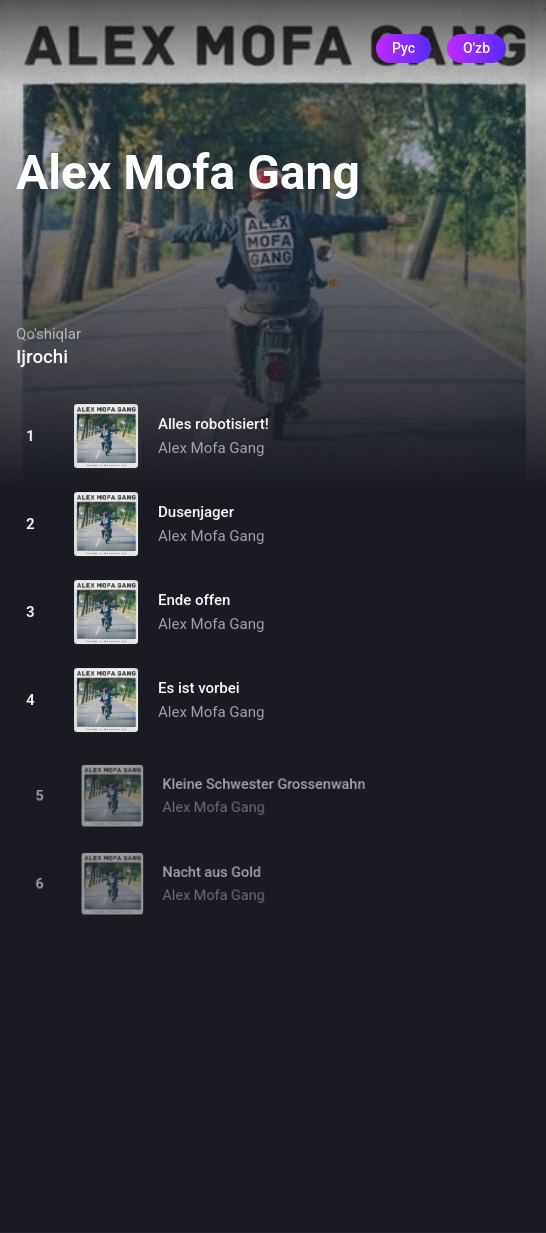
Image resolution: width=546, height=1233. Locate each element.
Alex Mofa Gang (211, 448)
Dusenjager (196, 512)
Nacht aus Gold (214, 878)
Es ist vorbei (199, 688)
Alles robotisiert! (213, 424)
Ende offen (194, 600)
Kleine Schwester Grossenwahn (264, 790)
